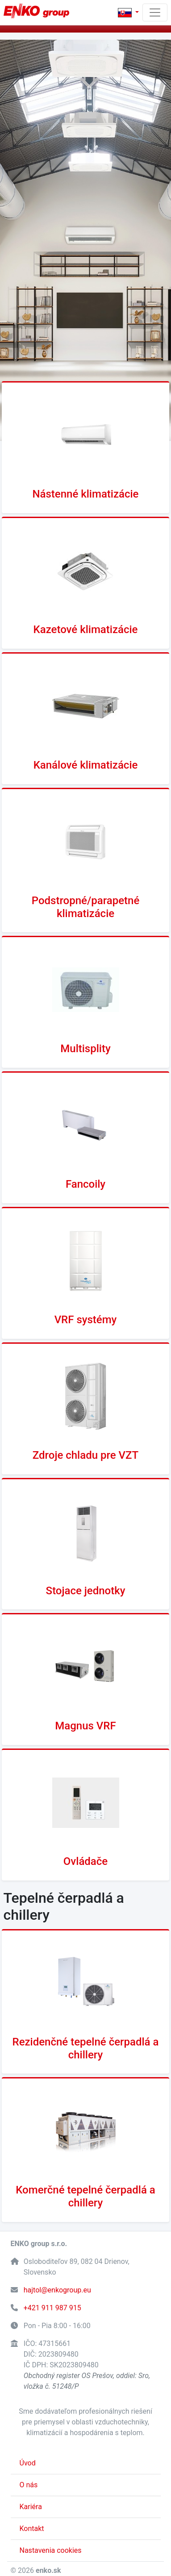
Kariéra (31, 2506)
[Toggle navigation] (154, 12)
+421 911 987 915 (52, 2308)
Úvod (28, 2463)
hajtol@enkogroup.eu (57, 2290)
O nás (29, 2485)
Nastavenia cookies (51, 2550)
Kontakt (32, 2528)
